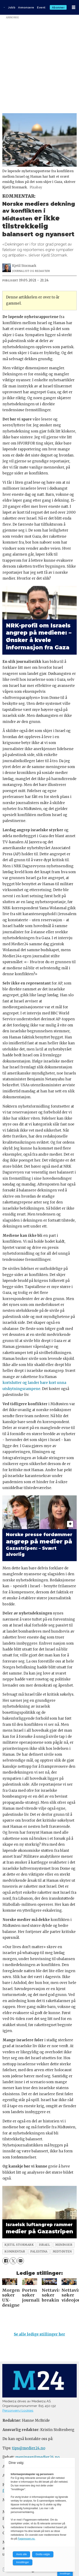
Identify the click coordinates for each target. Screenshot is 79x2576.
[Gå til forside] (4, 7)
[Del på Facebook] (5, 2260)
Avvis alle (21, 2554)
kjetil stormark (19, 2245)
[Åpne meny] (73, 7)
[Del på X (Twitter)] (13, 2260)
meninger (63, 2245)
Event (41, 7)
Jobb (11, 7)
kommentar (14, 2251)
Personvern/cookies (17, 2410)
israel (44, 2245)
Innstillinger (65, 2573)
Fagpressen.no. (26, 2538)
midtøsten (62, 2251)
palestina (38, 2251)
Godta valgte (43, 2554)
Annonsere (26, 7)
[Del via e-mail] (20, 2260)
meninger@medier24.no (37, 2457)
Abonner (58, 7)
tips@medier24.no (28, 2448)
